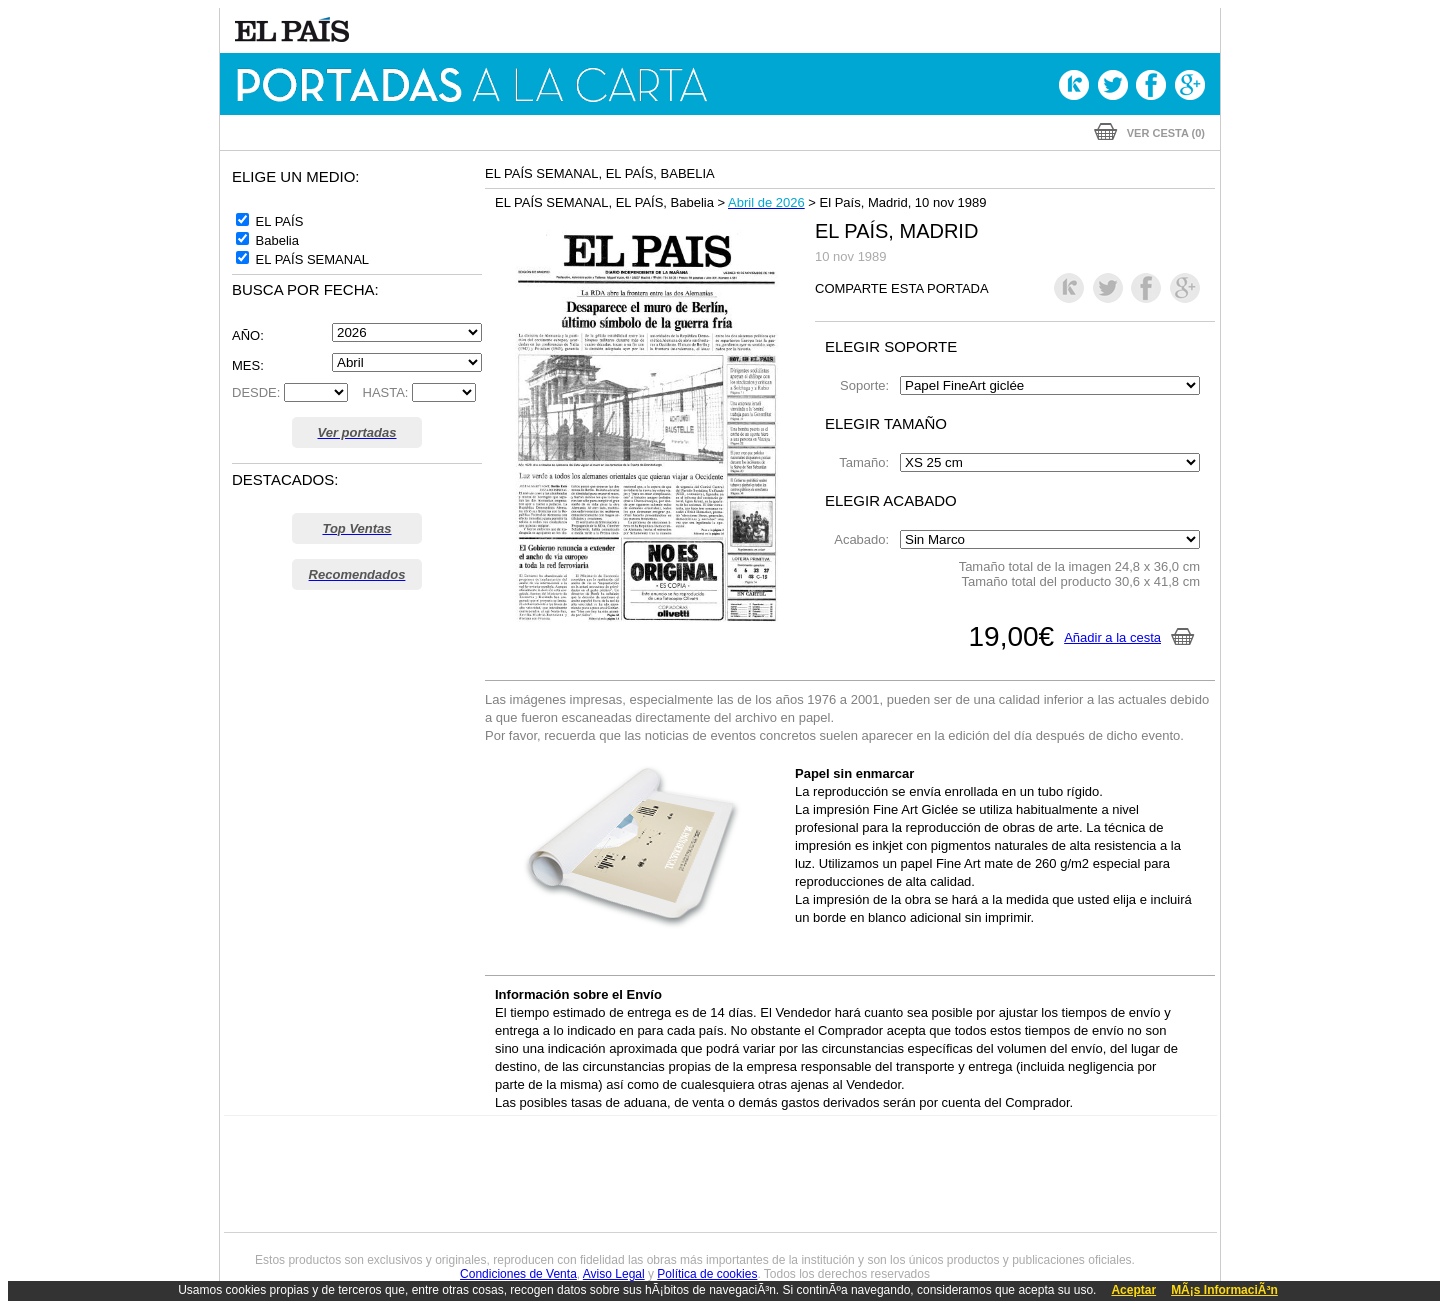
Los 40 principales (587, 1143)
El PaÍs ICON (762, 1203)
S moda (845, 1203)
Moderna (577, 1203)
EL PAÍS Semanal (912, 1173)
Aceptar (1133, 1290)
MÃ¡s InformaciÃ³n (1224, 1290)
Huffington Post (518, 1173)
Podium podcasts (676, 1203)
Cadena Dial (839, 1173)
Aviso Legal (614, 1274)
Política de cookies (707, 1274)
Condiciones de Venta (518, 1274)
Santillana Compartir (787, 1143)
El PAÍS (491, 1143)
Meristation (1030, 1203)
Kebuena (1058, 1173)
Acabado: (865, 539)
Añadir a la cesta (1129, 637)
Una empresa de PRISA (314, 1159)
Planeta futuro (986, 1173)
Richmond (479, 1203)
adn (1002, 1143)
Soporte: (868, 385)
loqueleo (934, 1203)
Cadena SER (873, 1143)
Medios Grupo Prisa (313, 1208)
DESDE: (256, 392)
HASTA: (380, 392)
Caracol (1076, 1143)
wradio (686, 1173)
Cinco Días (763, 1173)
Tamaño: (867, 462)
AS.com (936, 1143)
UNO (629, 1173)
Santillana (681, 1143)
